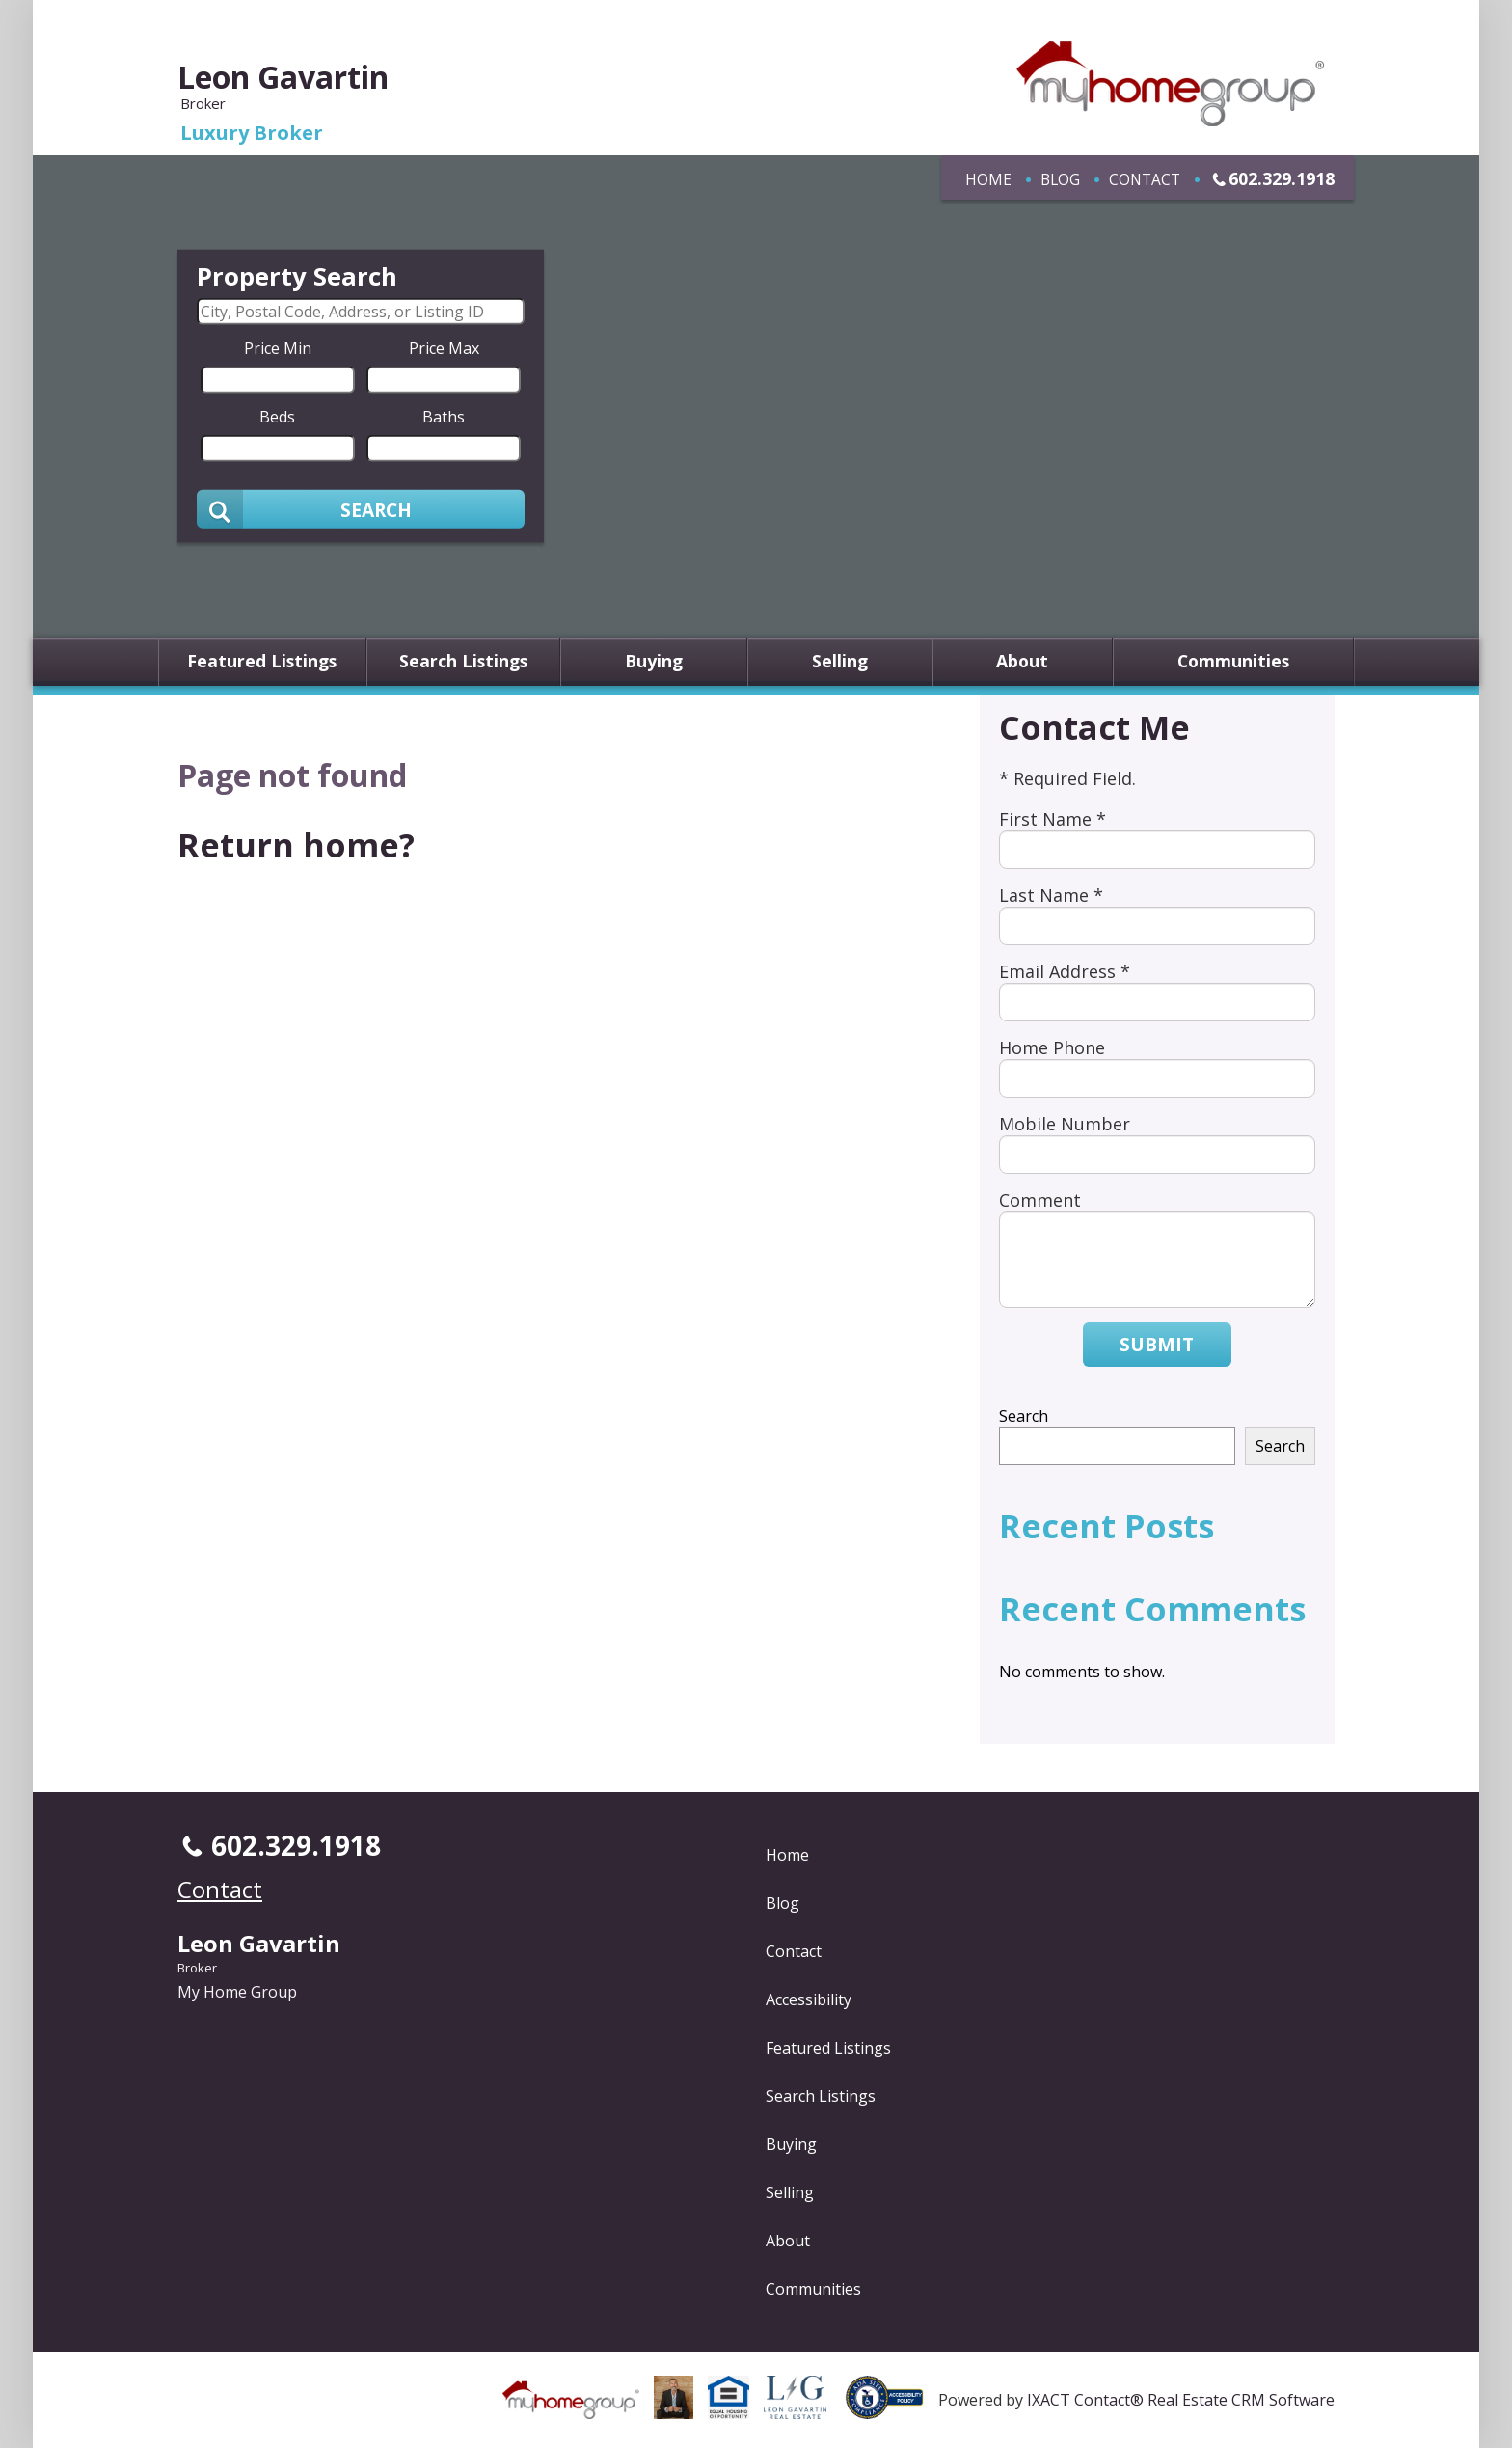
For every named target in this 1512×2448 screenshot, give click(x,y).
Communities (1233, 661)
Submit (1157, 1344)
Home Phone (1052, 1047)
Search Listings (463, 661)
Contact (1144, 179)
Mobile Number (1064, 1123)
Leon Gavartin (283, 76)
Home (988, 179)
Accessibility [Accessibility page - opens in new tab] (808, 1999)
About (1022, 661)
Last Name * (1051, 895)
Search (1023, 1416)
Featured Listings (262, 661)
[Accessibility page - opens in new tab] (892, 2408)
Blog (1060, 179)
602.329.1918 (1281, 178)
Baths (443, 416)
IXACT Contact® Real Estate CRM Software (1181, 2399)
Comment (1040, 1199)
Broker (197, 1967)
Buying (654, 661)
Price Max (444, 348)
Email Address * (1064, 971)
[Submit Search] (361, 509)
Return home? (296, 845)
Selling (840, 661)
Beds (277, 416)
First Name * (1052, 818)
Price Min (277, 348)
